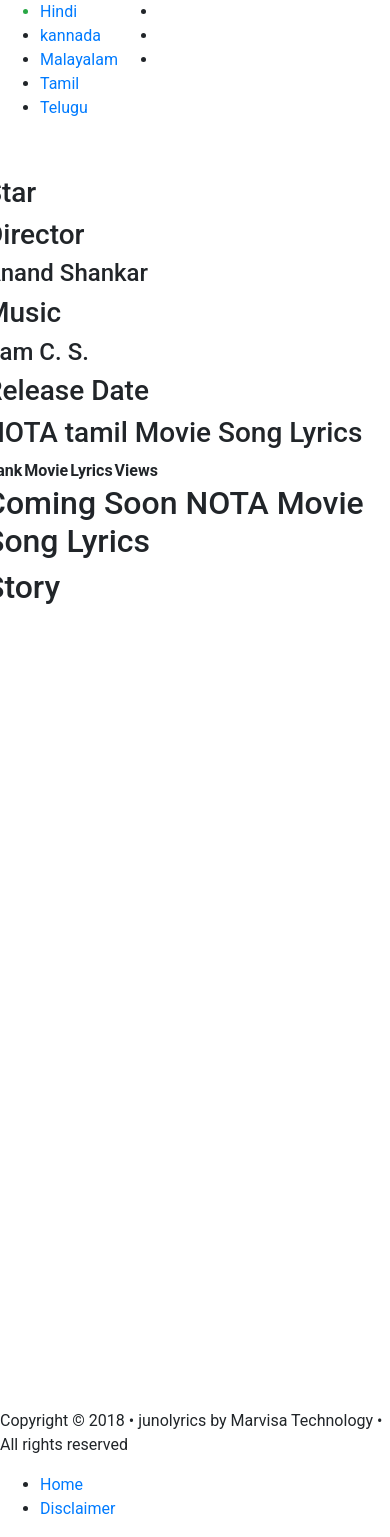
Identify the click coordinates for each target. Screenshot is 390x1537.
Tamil (59, 83)
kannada (70, 35)
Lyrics (91, 470)
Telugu (64, 107)
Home (61, 1484)
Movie (46, 470)
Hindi (58, 11)
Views (136, 470)
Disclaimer (77, 1508)
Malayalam (79, 59)
